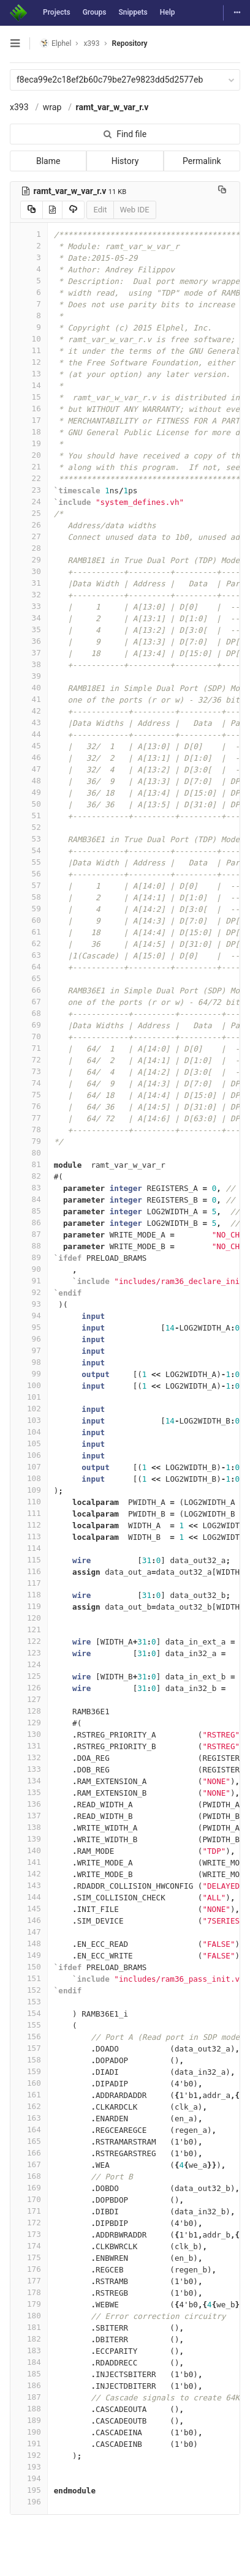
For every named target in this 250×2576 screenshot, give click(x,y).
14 (29, 385)
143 (29, 1885)
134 (29, 1780)
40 (29, 687)
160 (29, 2083)
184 (29, 2362)
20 (29, 455)
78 (29, 1129)
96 (29, 1338)
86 (29, 1222)
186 (29, 2385)
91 (29, 1280)
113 (29, 1536)
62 (29, 943)
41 (29, 699)
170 (29, 2199)
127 (29, 1699)
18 (29, 431)
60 (29, 920)
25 (29, 513)
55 (29, 862)
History (125, 161)
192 (29, 2455)
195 (29, 2490)
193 (29, 2466)
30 (29, 571)
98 (29, 1362)
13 (29, 373)
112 (29, 1524)
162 (29, 2106)
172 (29, 2222)
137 (29, 1815)
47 (29, 769)
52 (29, 827)
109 (29, 1490)
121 (29, 1629)
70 (29, 1036)
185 (29, 2373)
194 (29, 2478)
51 (29, 815)
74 (29, 1083)
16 (29, 408)
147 (29, 1931)
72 (29, 1059)
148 (29, 1943)
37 (29, 652)
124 (29, 1664)
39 (29, 676)
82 (29, 1176)
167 (29, 2164)
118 (29, 1594)
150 (29, 1966)
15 (29, 396)
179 (29, 2304)
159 (29, 2071)
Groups (95, 12)
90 (29, 1269)
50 (29, 803)
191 (29, 2443)
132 (29, 1757)
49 (29, 792)
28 (29, 548)
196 (29, 2501)
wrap (52, 107)
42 (29, 710)
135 (29, 1792)
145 (29, 1908)
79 (29, 1141)
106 (29, 1455)
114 (29, 1548)
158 (29, 2059)
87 (29, 1234)
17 (29, 420)
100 (29, 1385)
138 (29, 1827)
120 (29, 1617)
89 (29, 1257)
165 (29, 2141)
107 (29, 1466)
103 (29, 1420)
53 (29, 838)
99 (29, 1373)
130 (29, 1734)
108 (29, 1478)
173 (29, 2234)
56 (29, 873)
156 (29, 2036)
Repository (130, 43)
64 (29, 966)
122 (29, 1641)
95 (29, 1327)
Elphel (55, 43)
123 (29, 1652)
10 (29, 338)
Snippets (132, 12)
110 (29, 1501)
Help (167, 12)
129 (29, 1722)
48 (29, 780)
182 (29, 2338)
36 (29, 641)
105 (29, 1443)
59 (29, 908)
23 (29, 490)
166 (29, 2152)
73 (29, 1071)
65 (29, 978)
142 (29, 1873)
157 (29, 2048)
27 (29, 536)
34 (29, 617)
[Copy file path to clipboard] (222, 191)
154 (29, 2013)
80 (29, 1152)
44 (29, 734)
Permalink (202, 161)
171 (29, 2211)
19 (29, 443)
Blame (48, 161)
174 (29, 2245)
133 (29, 1769)
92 (29, 1292)
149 (29, 1955)
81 (29, 1164)
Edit (100, 209)
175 (29, 2257)
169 (29, 2187)
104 (29, 1431)
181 (29, 2327)
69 (29, 1024)
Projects (56, 12)
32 (29, 594)
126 (29, 1687)
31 (29, 583)
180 (29, 2315)
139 (29, 1838)
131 (29, 1745)
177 (29, 2280)
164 (29, 2129)
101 (29, 1397)
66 (29, 990)
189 (29, 2420)
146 (29, 1920)
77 (29, 1117)
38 (29, 664)
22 (29, 478)
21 (29, 466)
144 (29, 1897)
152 (29, 1990)
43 (29, 722)
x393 (19, 107)
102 (29, 1408)
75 (29, 1094)
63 (29, 955)
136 (29, 1804)
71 (29, 1048)
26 (29, 524)
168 (29, 2176)
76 (29, 1106)
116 (29, 1571)
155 (29, 2024)
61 (29, 931)
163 (29, 2117)
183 (29, 2350)
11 (29, 350)
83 (29, 1187)
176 (29, 2269)
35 (29, 629)
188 (29, 2408)
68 (29, 1013)
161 (29, 2094)
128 (29, 1710)
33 (29, 606)
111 (29, 1513)
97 (29, 1350)
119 (29, 1606)
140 (29, 1850)
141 (29, 1862)
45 (29, 745)
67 (29, 1001)
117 (29, 1583)
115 (29, 1559)
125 (29, 1676)
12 (29, 362)
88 (29, 1245)
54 (29, 850)
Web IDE (135, 209)
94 (29, 1315)
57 (29, 885)
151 (29, 1978)
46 (29, 757)
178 (29, 2292)
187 (29, 2397)
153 (29, 2001)
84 (29, 1199)
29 (29, 559)
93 (29, 1304)
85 (29, 1210)
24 (29, 501)
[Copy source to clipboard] (31, 210)
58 (29, 897)
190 (29, 2431)
